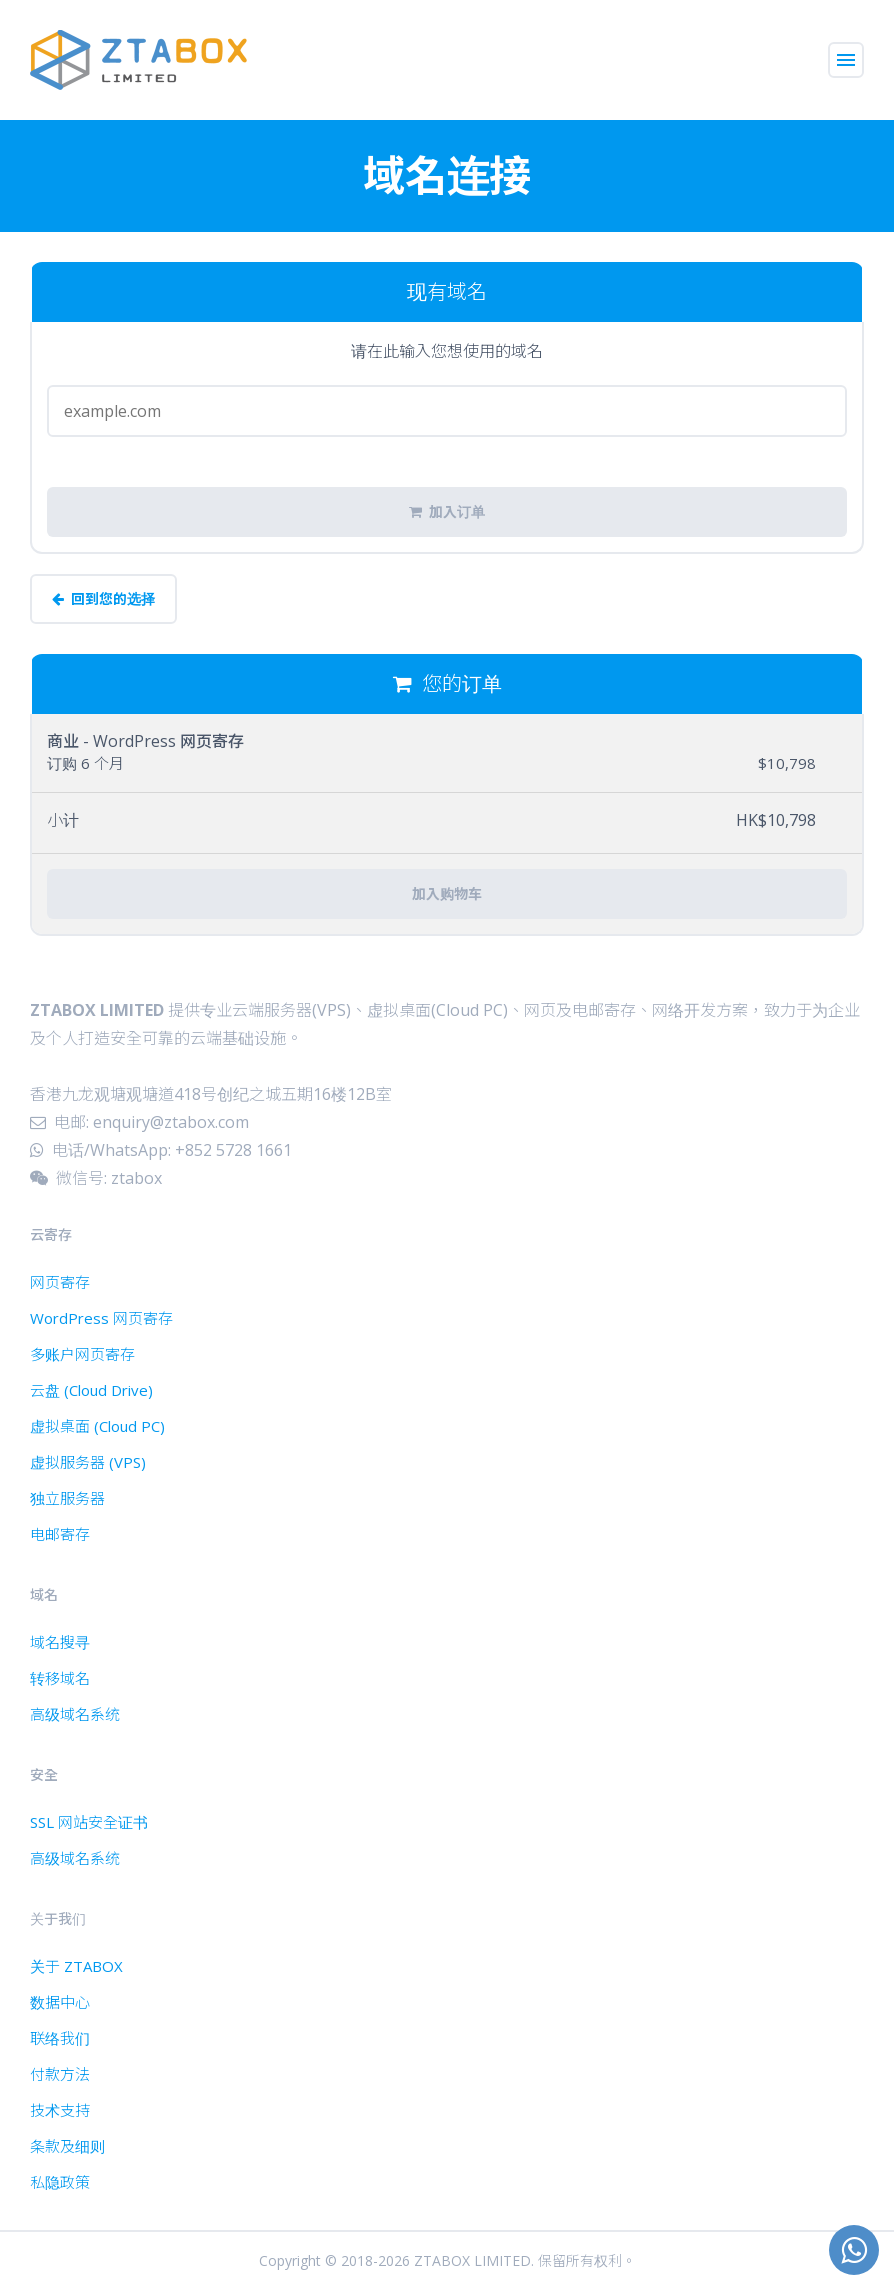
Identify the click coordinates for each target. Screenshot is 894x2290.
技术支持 (60, 2110)
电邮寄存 (60, 1534)
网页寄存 (60, 1282)
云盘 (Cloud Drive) (91, 1390)
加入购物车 (447, 894)
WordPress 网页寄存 (101, 1318)
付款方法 (60, 2074)
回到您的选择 (103, 599)
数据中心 (60, 2002)
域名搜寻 (60, 1642)
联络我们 (60, 2038)
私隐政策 (60, 2182)
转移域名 (60, 1678)
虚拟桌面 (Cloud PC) (97, 1426)
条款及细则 (67, 2146)
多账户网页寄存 (82, 1354)
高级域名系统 (75, 1714)
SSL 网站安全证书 (89, 1822)
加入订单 (447, 512)
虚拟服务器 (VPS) (88, 1462)
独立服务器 (67, 1498)
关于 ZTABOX (76, 1966)
